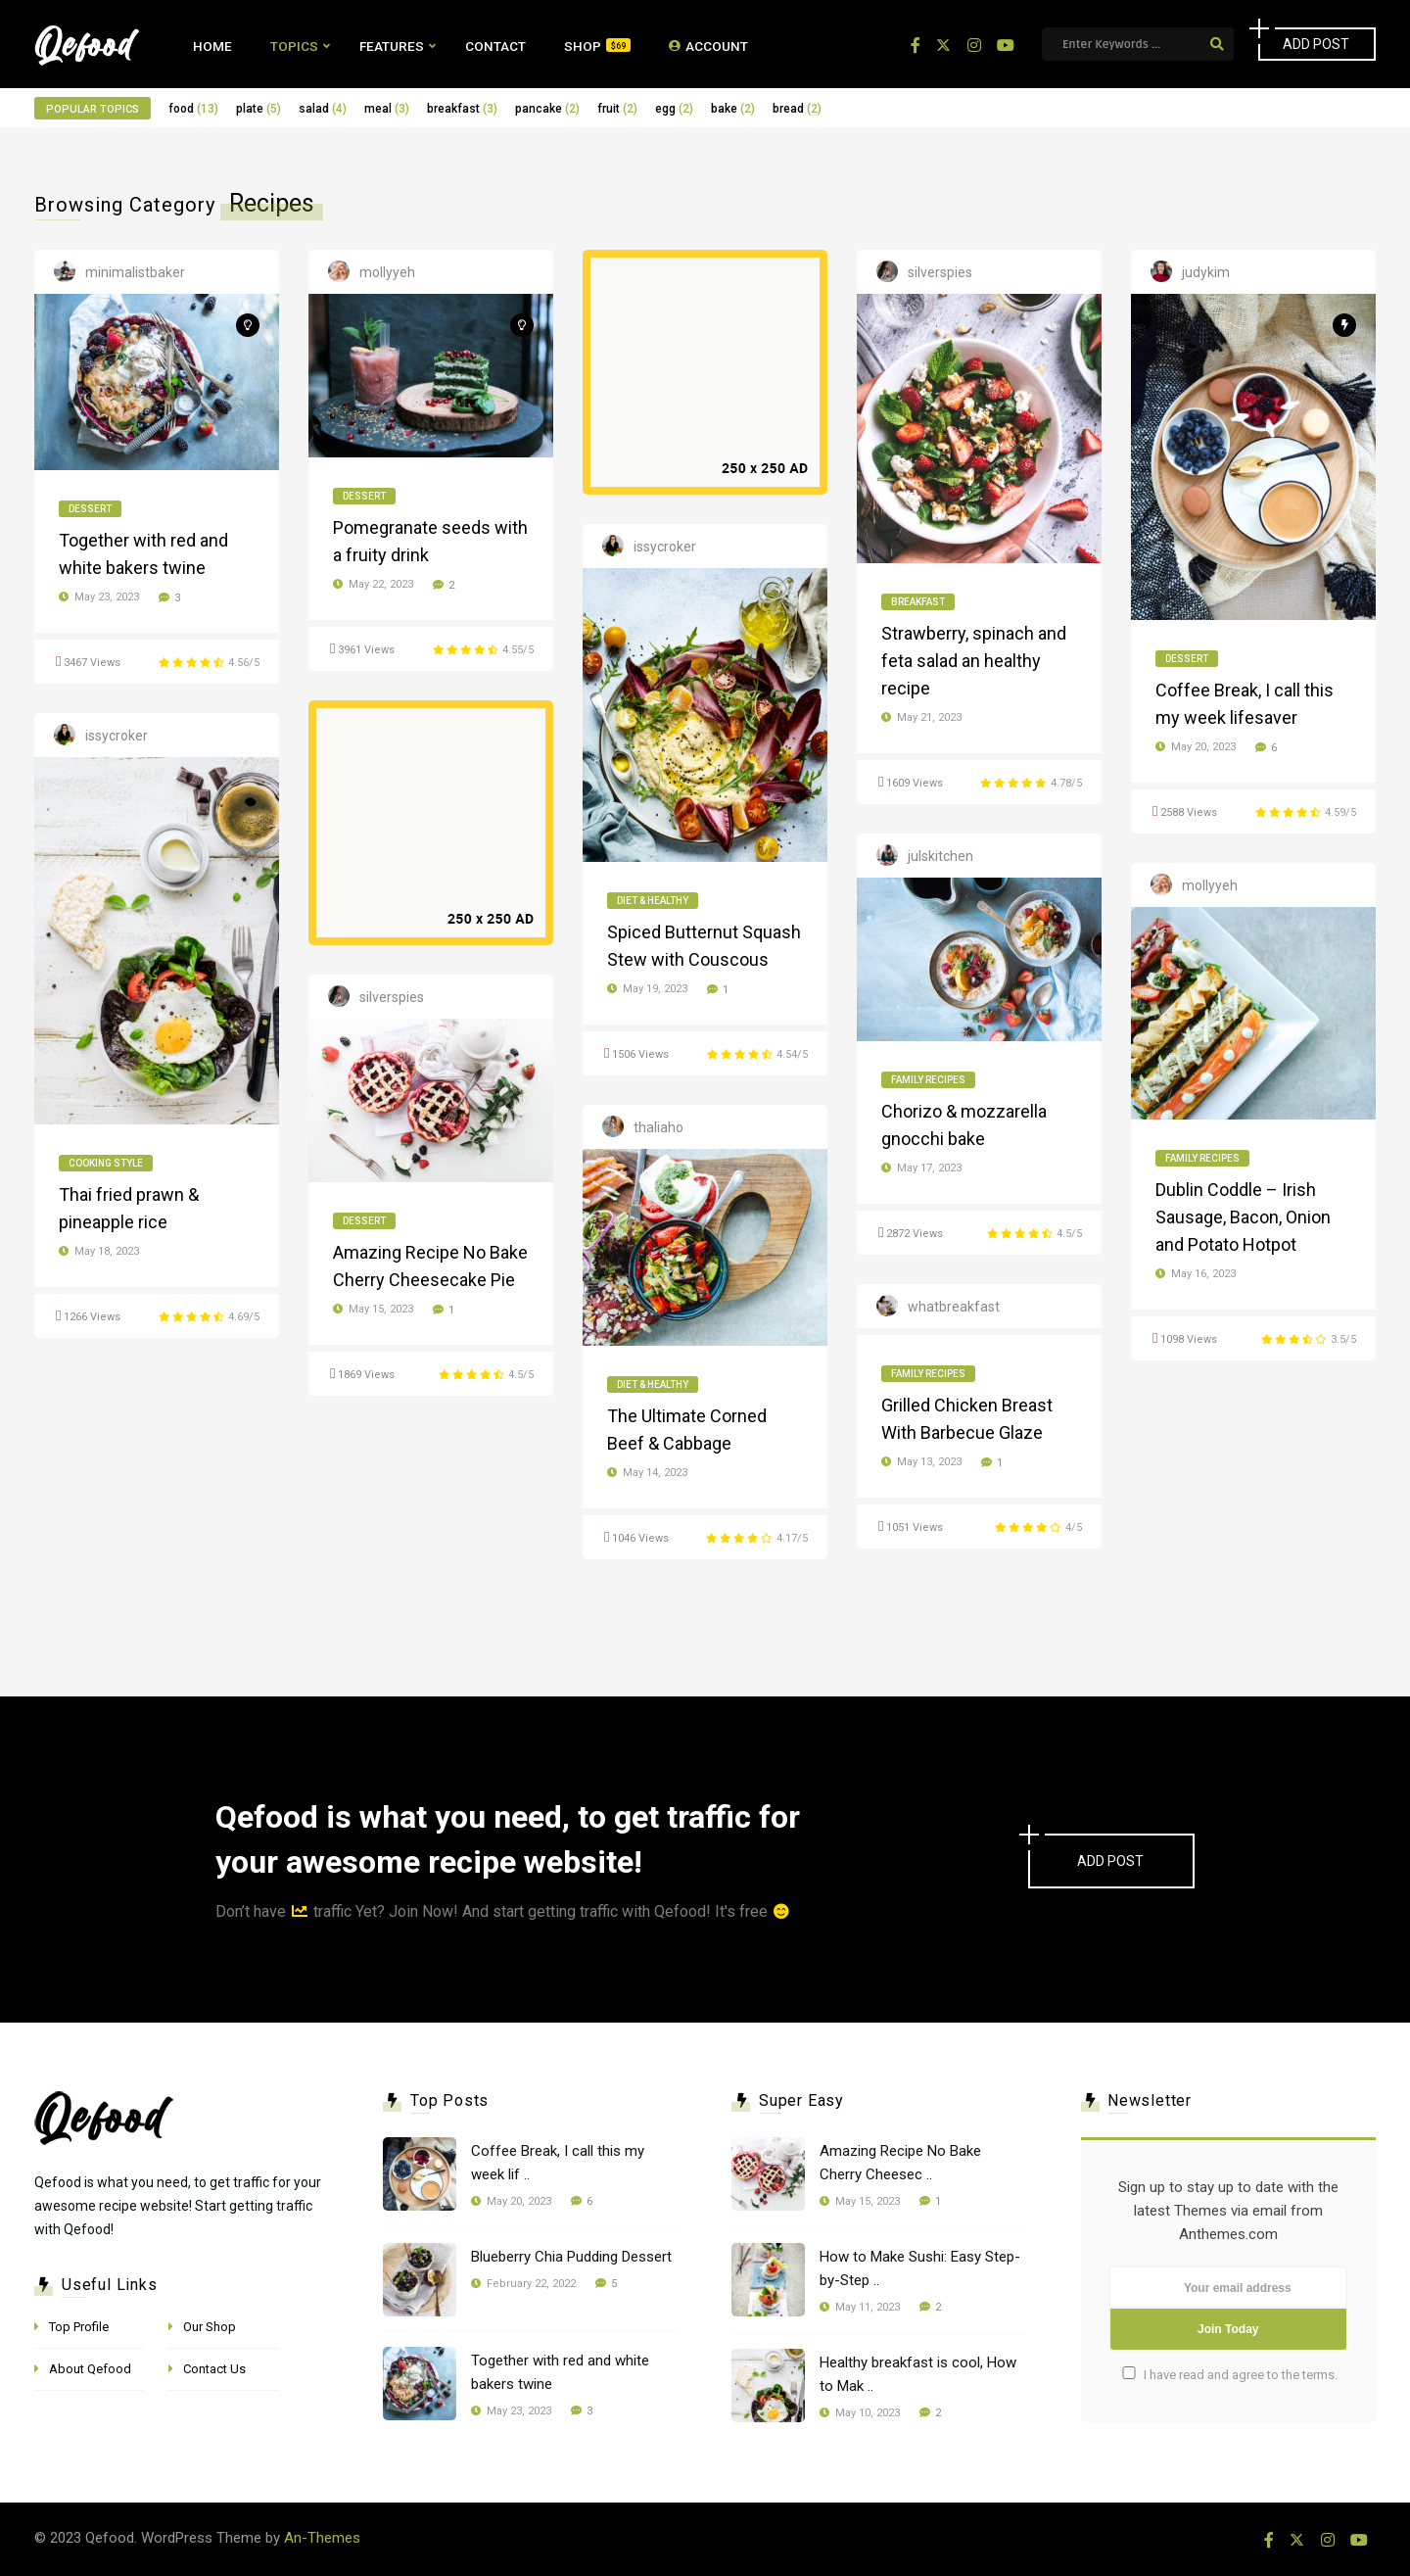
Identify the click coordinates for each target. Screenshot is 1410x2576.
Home (212, 46)
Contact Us (214, 2368)
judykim (1206, 272)
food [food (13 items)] (193, 109)
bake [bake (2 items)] (733, 109)
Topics (294, 46)
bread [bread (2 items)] (797, 109)
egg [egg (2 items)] (674, 109)
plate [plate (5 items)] (258, 109)
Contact (495, 46)
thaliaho (658, 1127)
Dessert (90, 508)
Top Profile (79, 2326)
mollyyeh (387, 272)
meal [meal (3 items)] (386, 109)
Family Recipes (928, 1079)
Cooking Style (106, 1163)
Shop (597, 46)
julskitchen (940, 856)
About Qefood (90, 2368)
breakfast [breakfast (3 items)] (462, 109)
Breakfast (918, 601)
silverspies (940, 272)
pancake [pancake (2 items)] (547, 109)
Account (708, 46)
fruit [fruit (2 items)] (617, 109)
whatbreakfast (954, 1306)
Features (391, 46)
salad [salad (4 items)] (323, 109)
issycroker (665, 546)
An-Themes (322, 2538)
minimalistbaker (135, 272)
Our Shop (209, 2326)
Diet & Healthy (652, 900)
